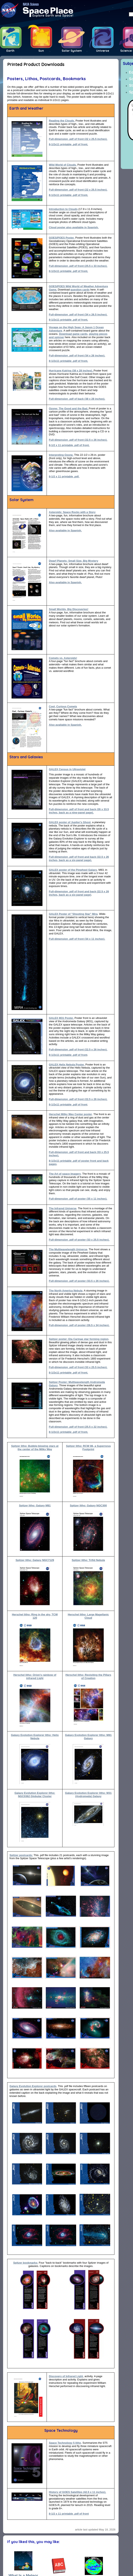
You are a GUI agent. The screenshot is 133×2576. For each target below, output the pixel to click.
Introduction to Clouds (63, 209)
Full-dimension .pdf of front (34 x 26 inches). (77, 355)
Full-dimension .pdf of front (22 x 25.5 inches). (78, 139)
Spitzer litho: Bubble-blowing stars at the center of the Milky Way (35, 1447)
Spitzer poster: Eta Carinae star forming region (78, 1339)
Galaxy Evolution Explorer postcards (32, 2086)
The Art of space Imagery (65, 1173)
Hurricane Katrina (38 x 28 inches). (71, 370)
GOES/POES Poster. (61, 237)
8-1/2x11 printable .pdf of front (68, 1054)
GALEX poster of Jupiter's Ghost (70, 822)
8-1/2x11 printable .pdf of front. (68, 144)
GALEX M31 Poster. (61, 1018)
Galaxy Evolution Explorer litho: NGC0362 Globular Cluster (34, 1794)
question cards (80, 289)
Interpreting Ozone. (61, 454)
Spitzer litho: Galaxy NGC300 (88, 1505)
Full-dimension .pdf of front (67, 938)
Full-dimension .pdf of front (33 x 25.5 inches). (78, 1367)
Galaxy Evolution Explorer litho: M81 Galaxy (88, 1736)
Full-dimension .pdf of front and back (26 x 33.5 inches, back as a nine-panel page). (79, 811)
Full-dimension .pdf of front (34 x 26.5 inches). (78, 314)
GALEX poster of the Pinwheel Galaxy (73, 869)
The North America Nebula (65, 1290)
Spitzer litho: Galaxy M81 (35, 1505)
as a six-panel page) (78, 894)
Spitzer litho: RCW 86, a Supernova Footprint (88, 1447)
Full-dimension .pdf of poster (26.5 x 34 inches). (79, 1325)
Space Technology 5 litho (65, 2442)
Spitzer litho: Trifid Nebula (88, 1560)
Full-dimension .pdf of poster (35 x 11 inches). (78, 1198)
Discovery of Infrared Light (66, 2376)
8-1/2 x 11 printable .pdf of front (69, 2513)
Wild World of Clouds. (63, 164)
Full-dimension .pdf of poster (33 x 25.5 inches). (79, 1239)
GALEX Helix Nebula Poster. (67, 1064)
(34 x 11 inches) (95, 938)
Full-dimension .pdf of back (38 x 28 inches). (77, 398)
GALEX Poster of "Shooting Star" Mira (73, 913)
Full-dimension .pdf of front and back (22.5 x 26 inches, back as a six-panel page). (79, 858)
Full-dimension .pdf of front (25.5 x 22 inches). (78, 1426)
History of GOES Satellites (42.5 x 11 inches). (77, 2492)
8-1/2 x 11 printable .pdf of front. (69, 445)
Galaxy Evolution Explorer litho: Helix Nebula (35, 1736)
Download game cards (73, 333)
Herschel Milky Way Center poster (70, 1114)
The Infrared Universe (63, 1208)
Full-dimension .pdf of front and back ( (73, 891)
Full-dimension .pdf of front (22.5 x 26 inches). (78, 439)
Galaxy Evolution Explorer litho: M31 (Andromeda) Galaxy (88, 1794)
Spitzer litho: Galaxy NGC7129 (35, 1560)
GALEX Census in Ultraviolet (67, 769)
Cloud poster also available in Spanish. (74, 227)
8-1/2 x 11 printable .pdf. (64, 476)
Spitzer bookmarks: (25, 2262)
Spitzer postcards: (21, 1855)
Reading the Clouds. (62, 120)
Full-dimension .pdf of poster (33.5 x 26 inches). (79, 1280)
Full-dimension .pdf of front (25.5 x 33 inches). (78, 265)
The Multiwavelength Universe (68, 1249)
